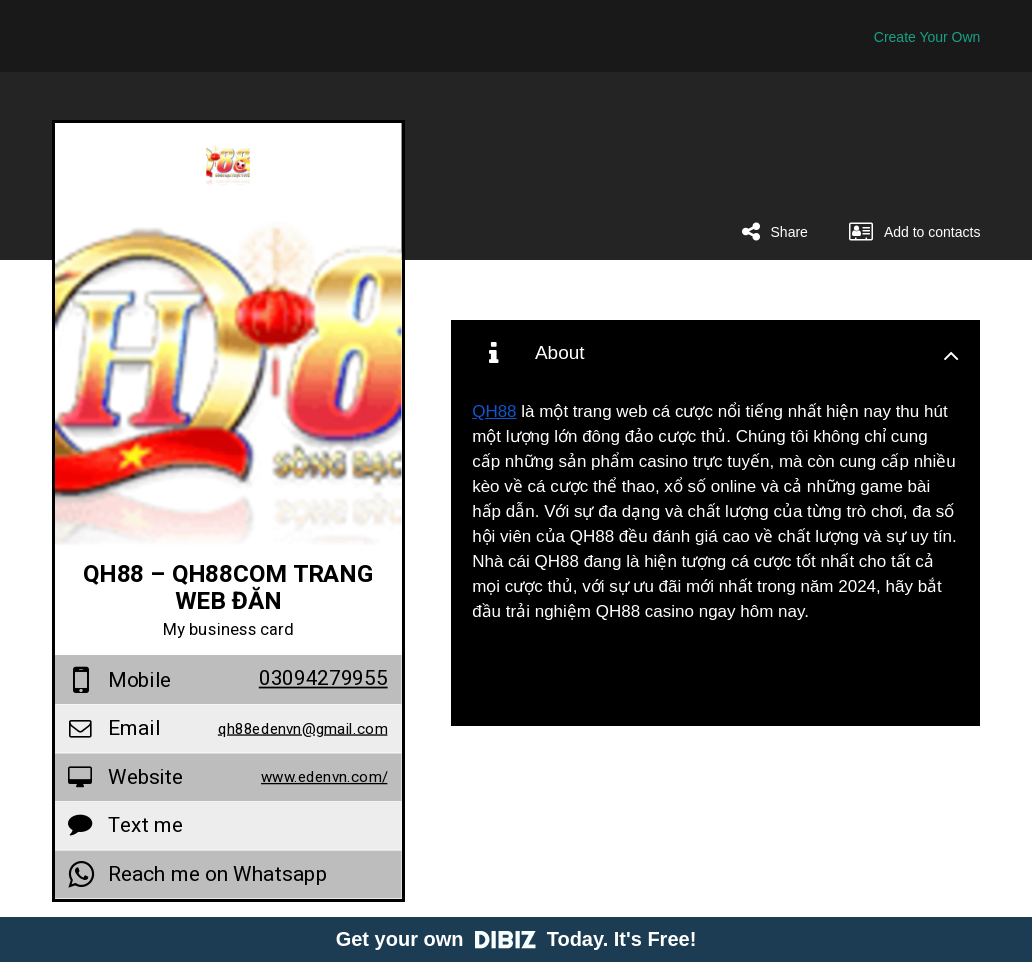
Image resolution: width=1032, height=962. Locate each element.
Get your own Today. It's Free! (516, 939)
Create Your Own (927, 37)
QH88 (494, 411)
